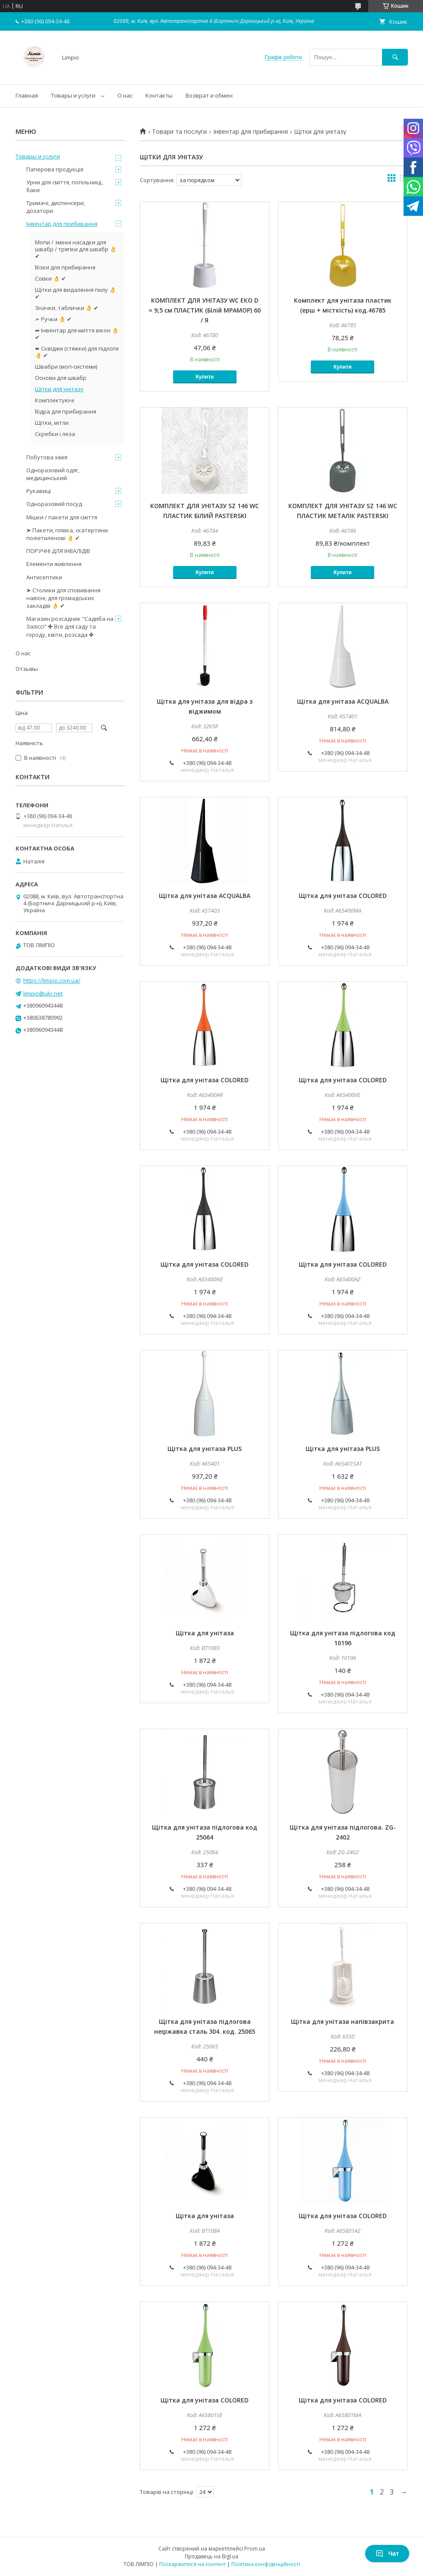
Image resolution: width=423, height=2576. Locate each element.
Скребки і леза (55, 434)
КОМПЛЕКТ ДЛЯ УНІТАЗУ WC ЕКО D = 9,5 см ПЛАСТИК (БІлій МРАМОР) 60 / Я (204, 310)
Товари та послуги (179, 131)
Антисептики (44, 577)
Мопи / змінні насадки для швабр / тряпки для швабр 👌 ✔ (76, 249)
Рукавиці (38, 491)
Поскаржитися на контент (192, 2564)
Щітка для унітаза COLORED (343, 895)
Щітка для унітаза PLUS (204, 1448)
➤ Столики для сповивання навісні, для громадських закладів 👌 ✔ (63, 598)
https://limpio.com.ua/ (51, 980)
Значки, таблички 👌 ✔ (66, 308)
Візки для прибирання (65, 267)
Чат (387, 2553)
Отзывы (27, 669)
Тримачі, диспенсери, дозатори (55, 207)
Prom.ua (254, 2548)
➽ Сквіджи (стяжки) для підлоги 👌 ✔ (77, 352)
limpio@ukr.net (43, 993)
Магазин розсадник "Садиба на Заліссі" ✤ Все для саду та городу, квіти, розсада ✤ (70, 626)
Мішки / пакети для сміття (61, 517)
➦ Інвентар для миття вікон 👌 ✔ (77, 333)
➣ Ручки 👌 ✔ (53, 319)
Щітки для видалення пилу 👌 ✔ (75, 293)
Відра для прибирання (65, 411)
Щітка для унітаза (205, 1633)
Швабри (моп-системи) (66, 366)
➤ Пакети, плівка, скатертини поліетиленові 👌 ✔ (67, 534)
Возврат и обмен (209, 95)
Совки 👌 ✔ (50, 278)
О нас (125, 95)
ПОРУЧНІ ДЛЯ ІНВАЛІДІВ (58, 551)
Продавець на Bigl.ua (211, 2556)
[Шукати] (395, 57)
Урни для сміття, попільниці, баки (64, 186)
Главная (27, 95)
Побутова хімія (46, 457)
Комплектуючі (54, 400)
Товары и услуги (73, 95)
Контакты (159, 95)
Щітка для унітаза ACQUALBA (342, 701)
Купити (205, 377)
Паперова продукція (54, 169)
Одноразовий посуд (54, 504)
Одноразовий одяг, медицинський (52, 474)
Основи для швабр (60, 378)
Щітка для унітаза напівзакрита (342, 2021)
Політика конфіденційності (265, 2564)
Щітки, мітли (52, 423)
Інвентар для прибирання (250, 131)
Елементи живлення (54, 564)
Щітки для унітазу (59, 389)
